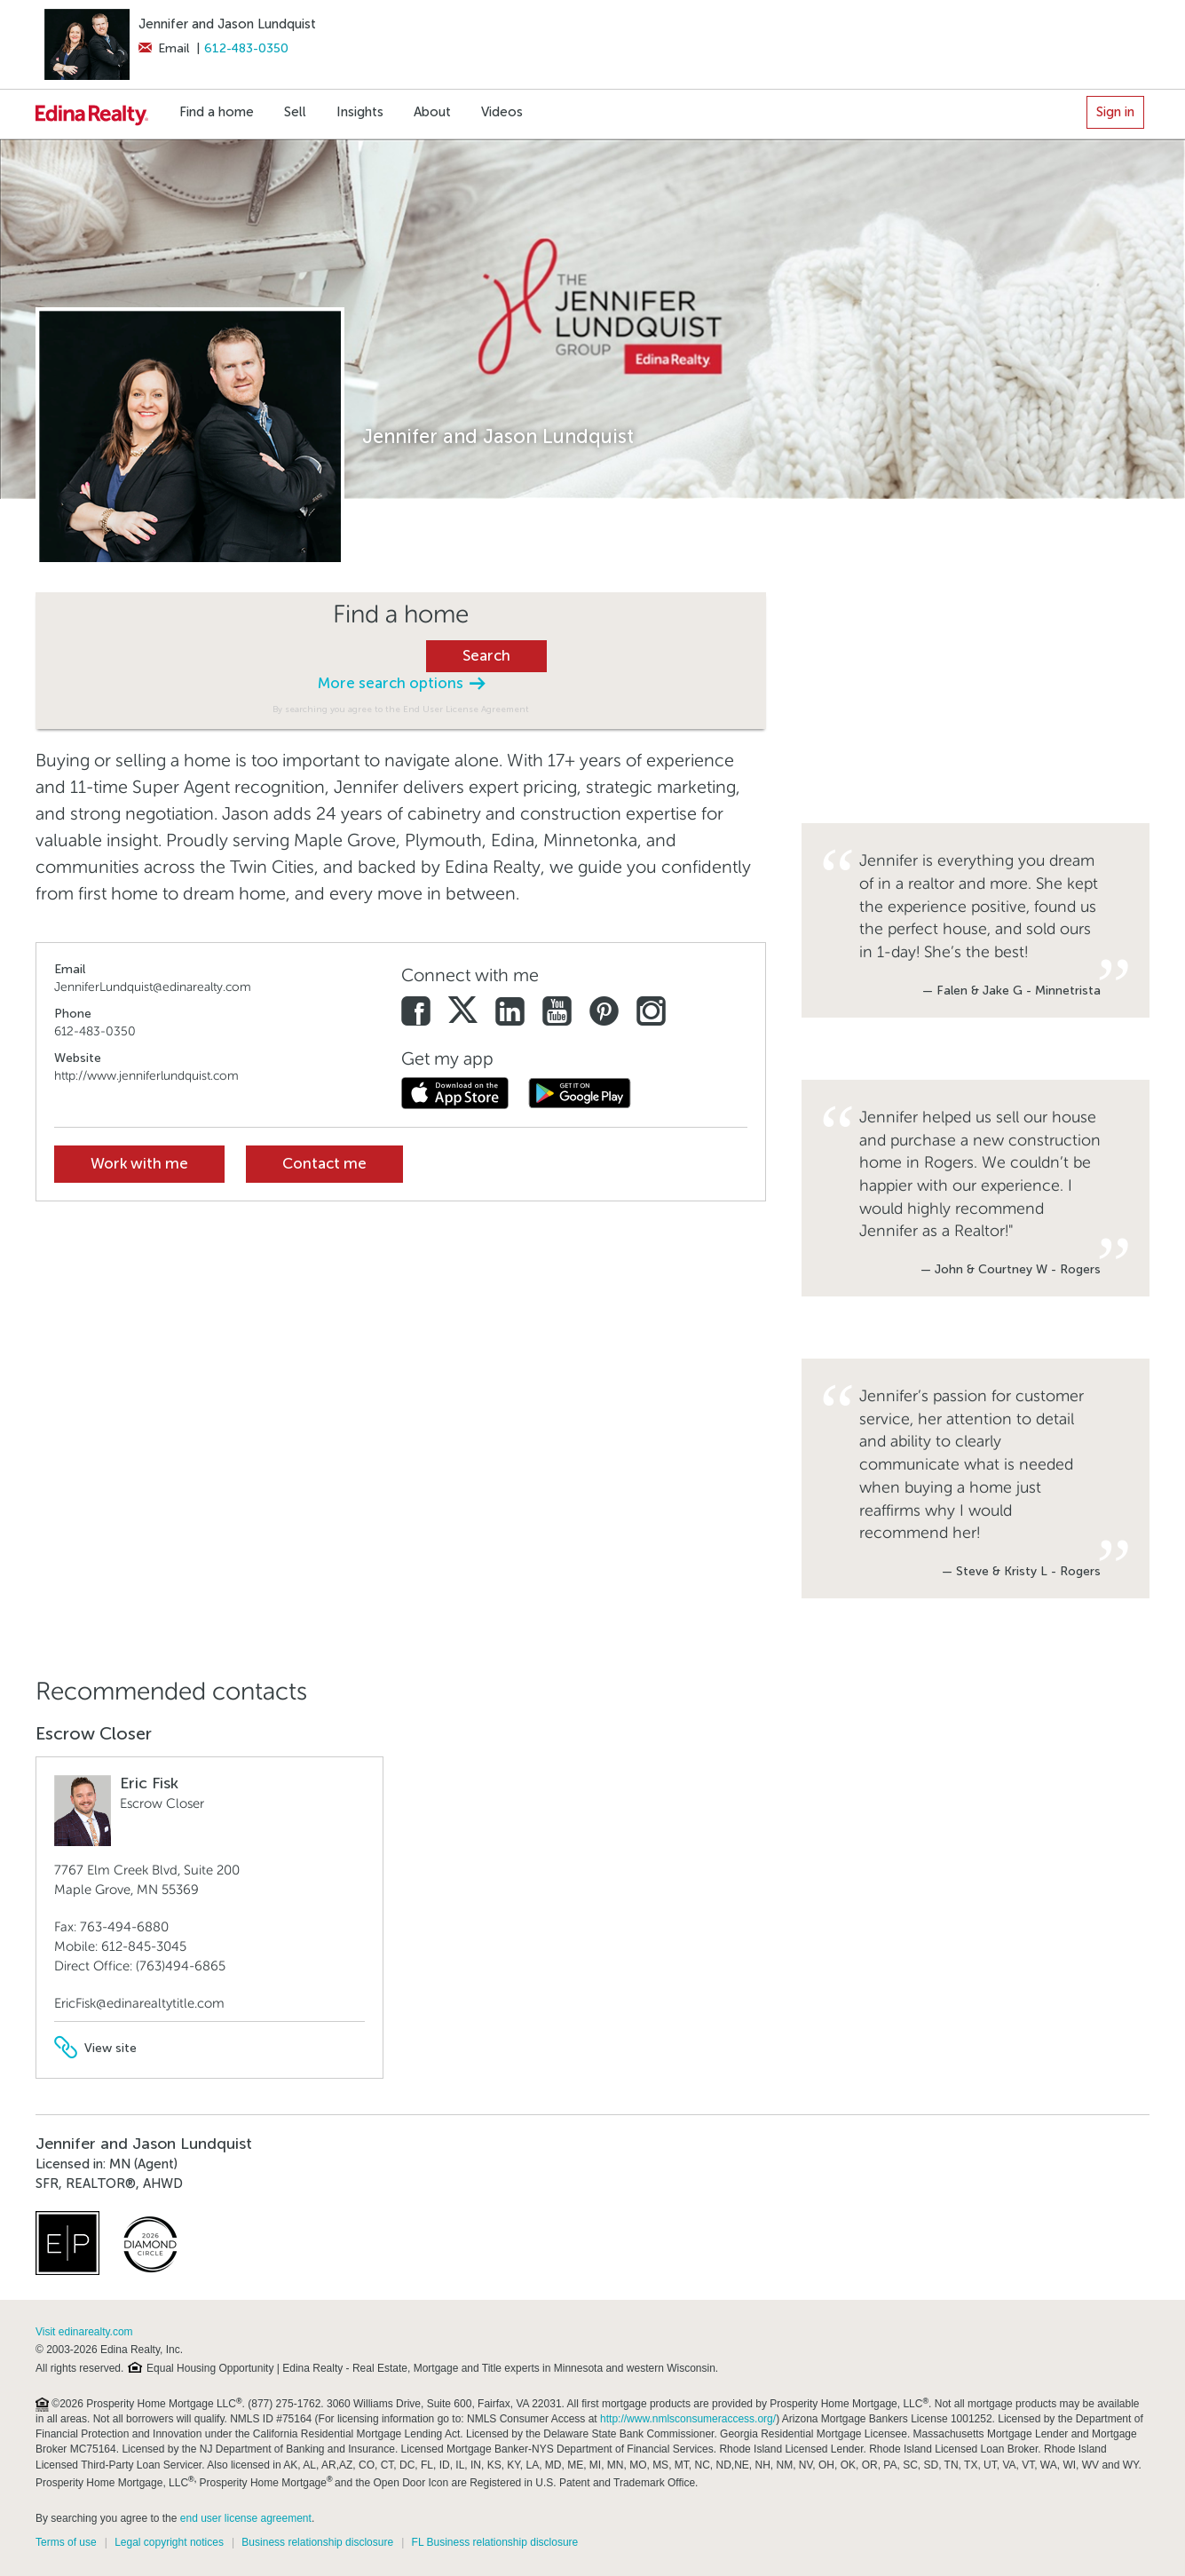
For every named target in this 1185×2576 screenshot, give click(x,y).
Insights (359, 112)
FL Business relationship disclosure (495, 2542)
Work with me (139, 1163)
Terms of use (66, 2542)
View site (95, 2048)
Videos (502, 112)
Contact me (324, 1163)
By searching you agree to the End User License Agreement (401, 709)
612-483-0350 (246, 48)
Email (163, 48)
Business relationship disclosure (317, 2542)
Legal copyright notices (169, 2542)
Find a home (216, 112)
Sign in (1115, 112)
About (432, 112)
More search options (401, 683)
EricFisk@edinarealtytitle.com (139, 2003)
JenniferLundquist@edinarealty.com (152, 987)
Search (486, 655)
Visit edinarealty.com (84, 2332)
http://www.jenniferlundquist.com (146, 1075)
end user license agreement (246, 2518)
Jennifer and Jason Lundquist (227, 24)
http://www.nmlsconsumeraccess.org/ (688, 2419)
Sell (295, 112)
